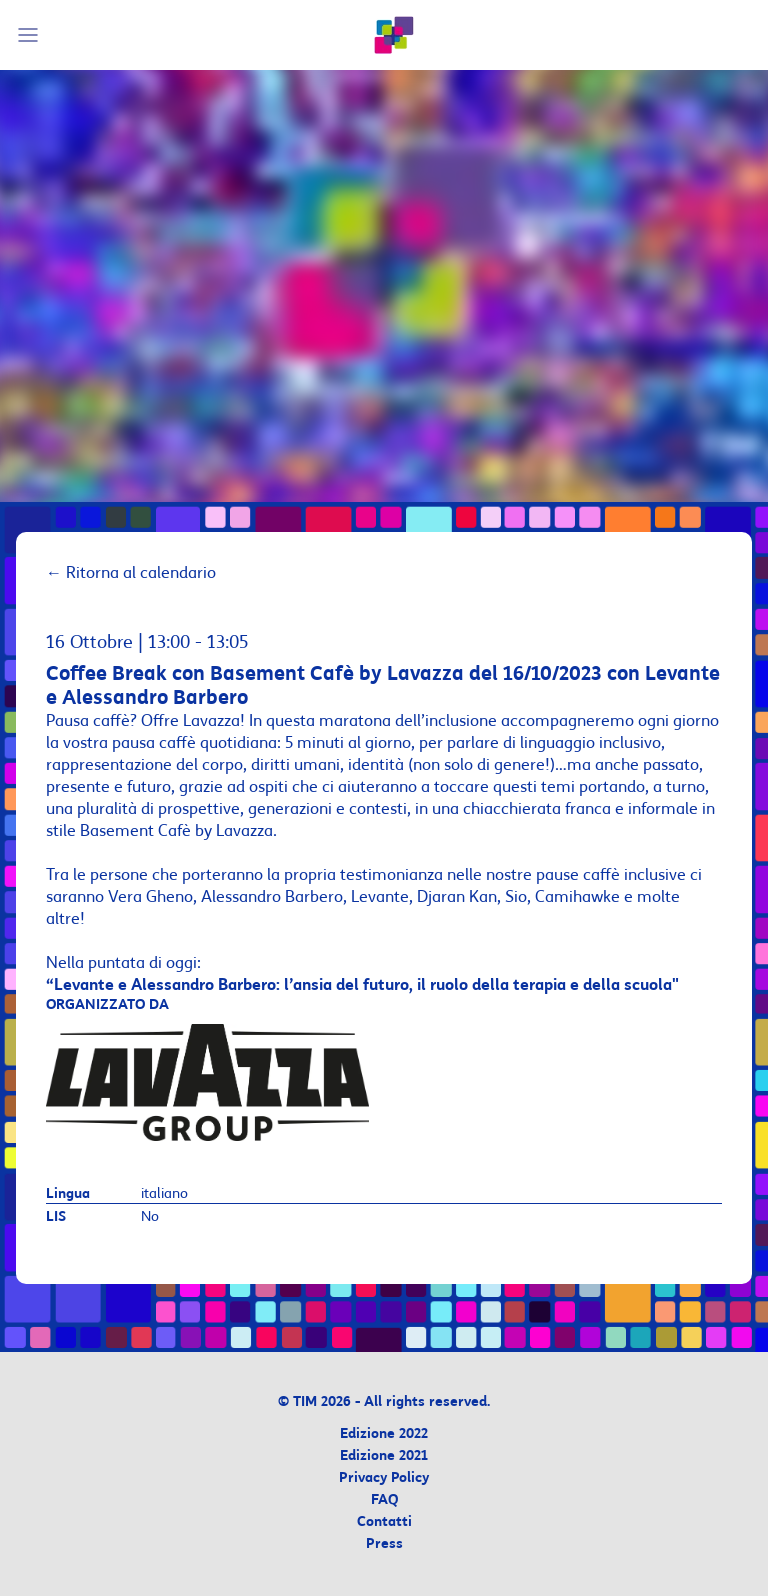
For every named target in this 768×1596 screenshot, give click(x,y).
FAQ (384, 1500)
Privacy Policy (384, 1478)
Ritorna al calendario (131, 573)
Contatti (384, 1522)
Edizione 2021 (384, 1456)
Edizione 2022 (384, 1434)
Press (384, 1544)
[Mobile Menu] (31, 35)
